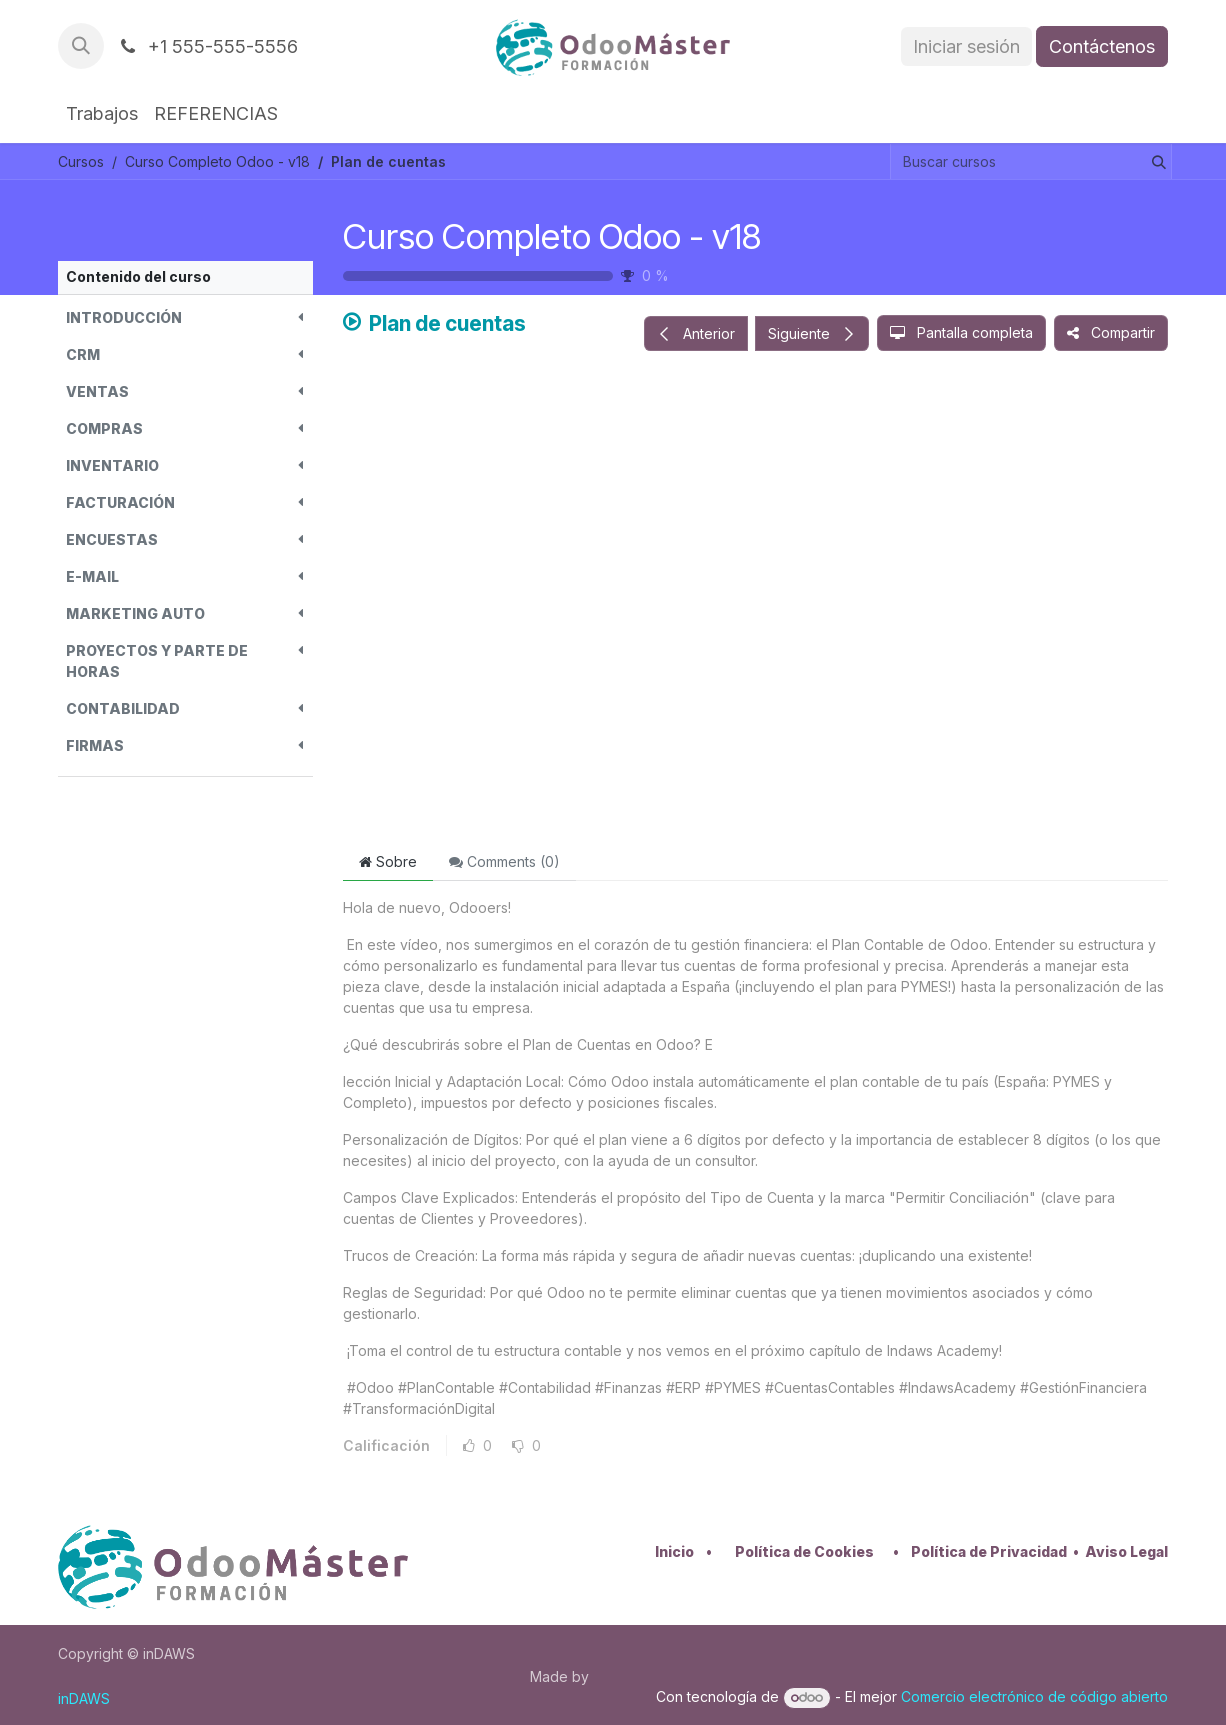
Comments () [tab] (504, 861)
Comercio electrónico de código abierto (1034, 1696)
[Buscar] (1155, 161)
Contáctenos (1102, 46)
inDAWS (84, 1698)
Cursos (81, 161)
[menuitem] (102, 113)
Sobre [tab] (388, 861)
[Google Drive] (755, 603)
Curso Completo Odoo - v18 (552, 236)
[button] (81, 46)
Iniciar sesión (966, 46)
